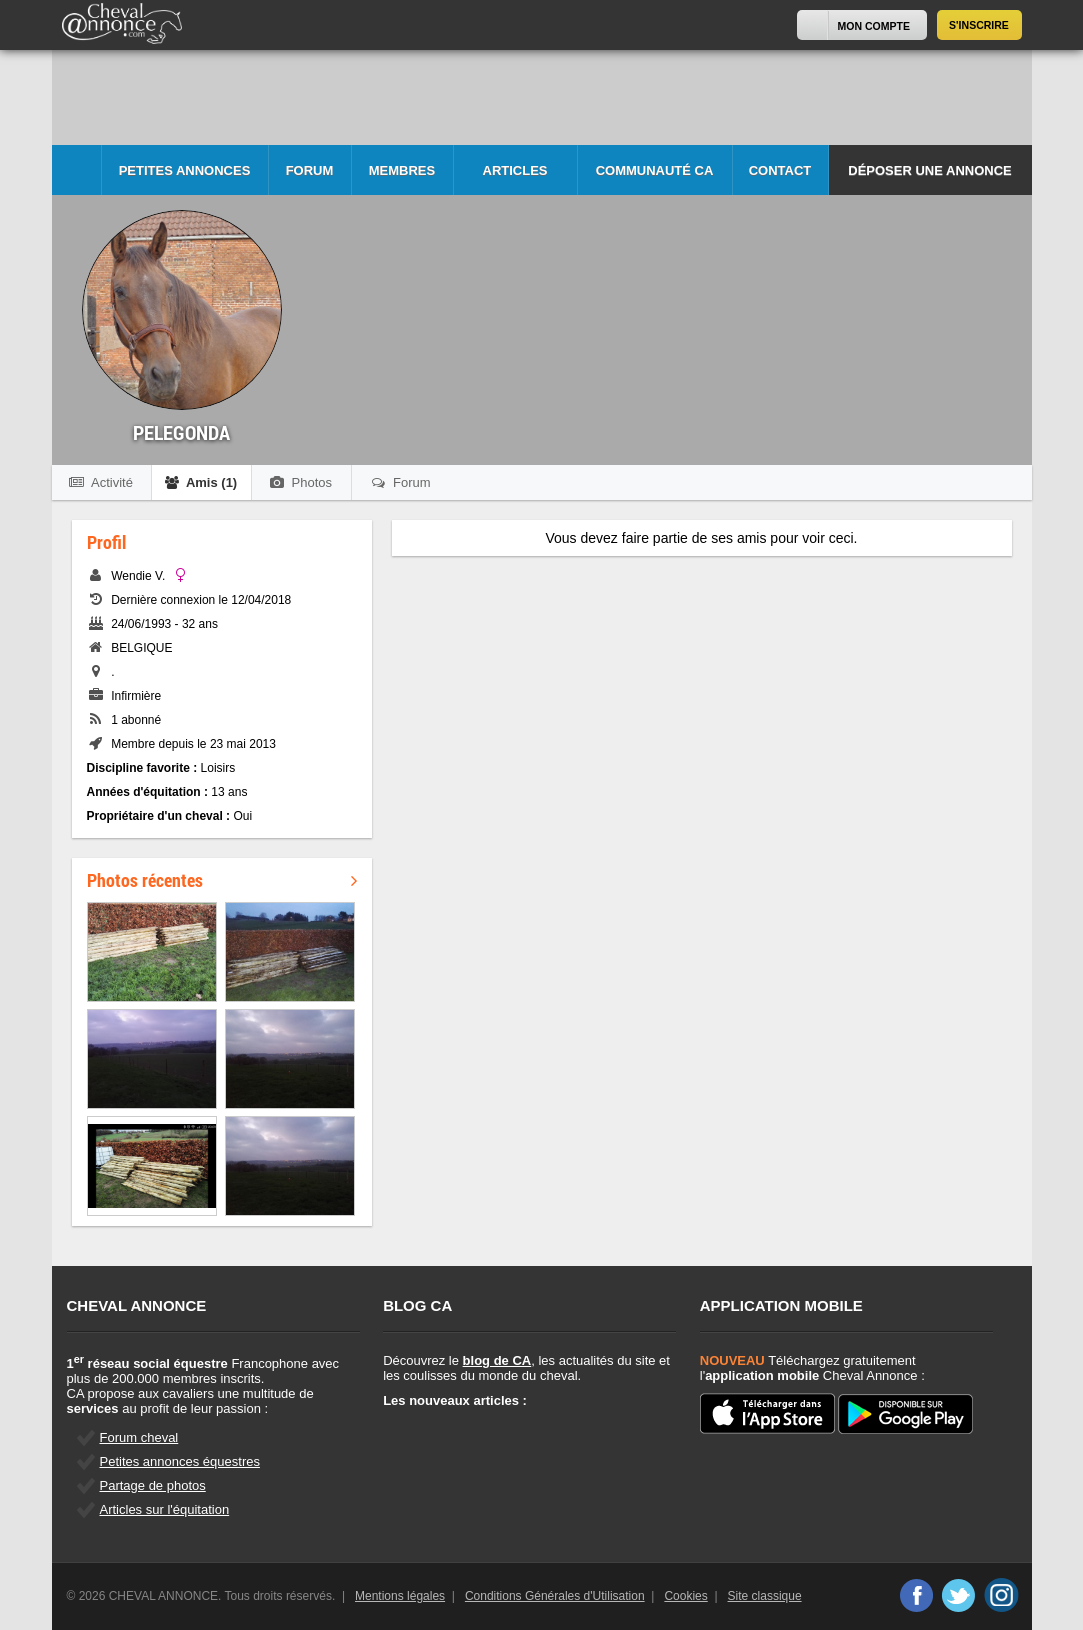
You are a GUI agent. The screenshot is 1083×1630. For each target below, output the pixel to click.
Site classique (765, 1596)
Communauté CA (655, 170)
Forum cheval (139, 1437)
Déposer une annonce (929, 170)
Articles (515, 170)
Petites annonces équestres (180, 1461)
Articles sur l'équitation (165, 1509)
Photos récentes (222, 880)
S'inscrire (979, 25)
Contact (780, 170)
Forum (310, 170)
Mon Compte (874, 26)
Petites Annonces (185, 170)
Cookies (685, 1596)
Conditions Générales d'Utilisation (555, 1596)
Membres (402, 170)
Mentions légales (400, 1596)
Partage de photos (153, 1485)
